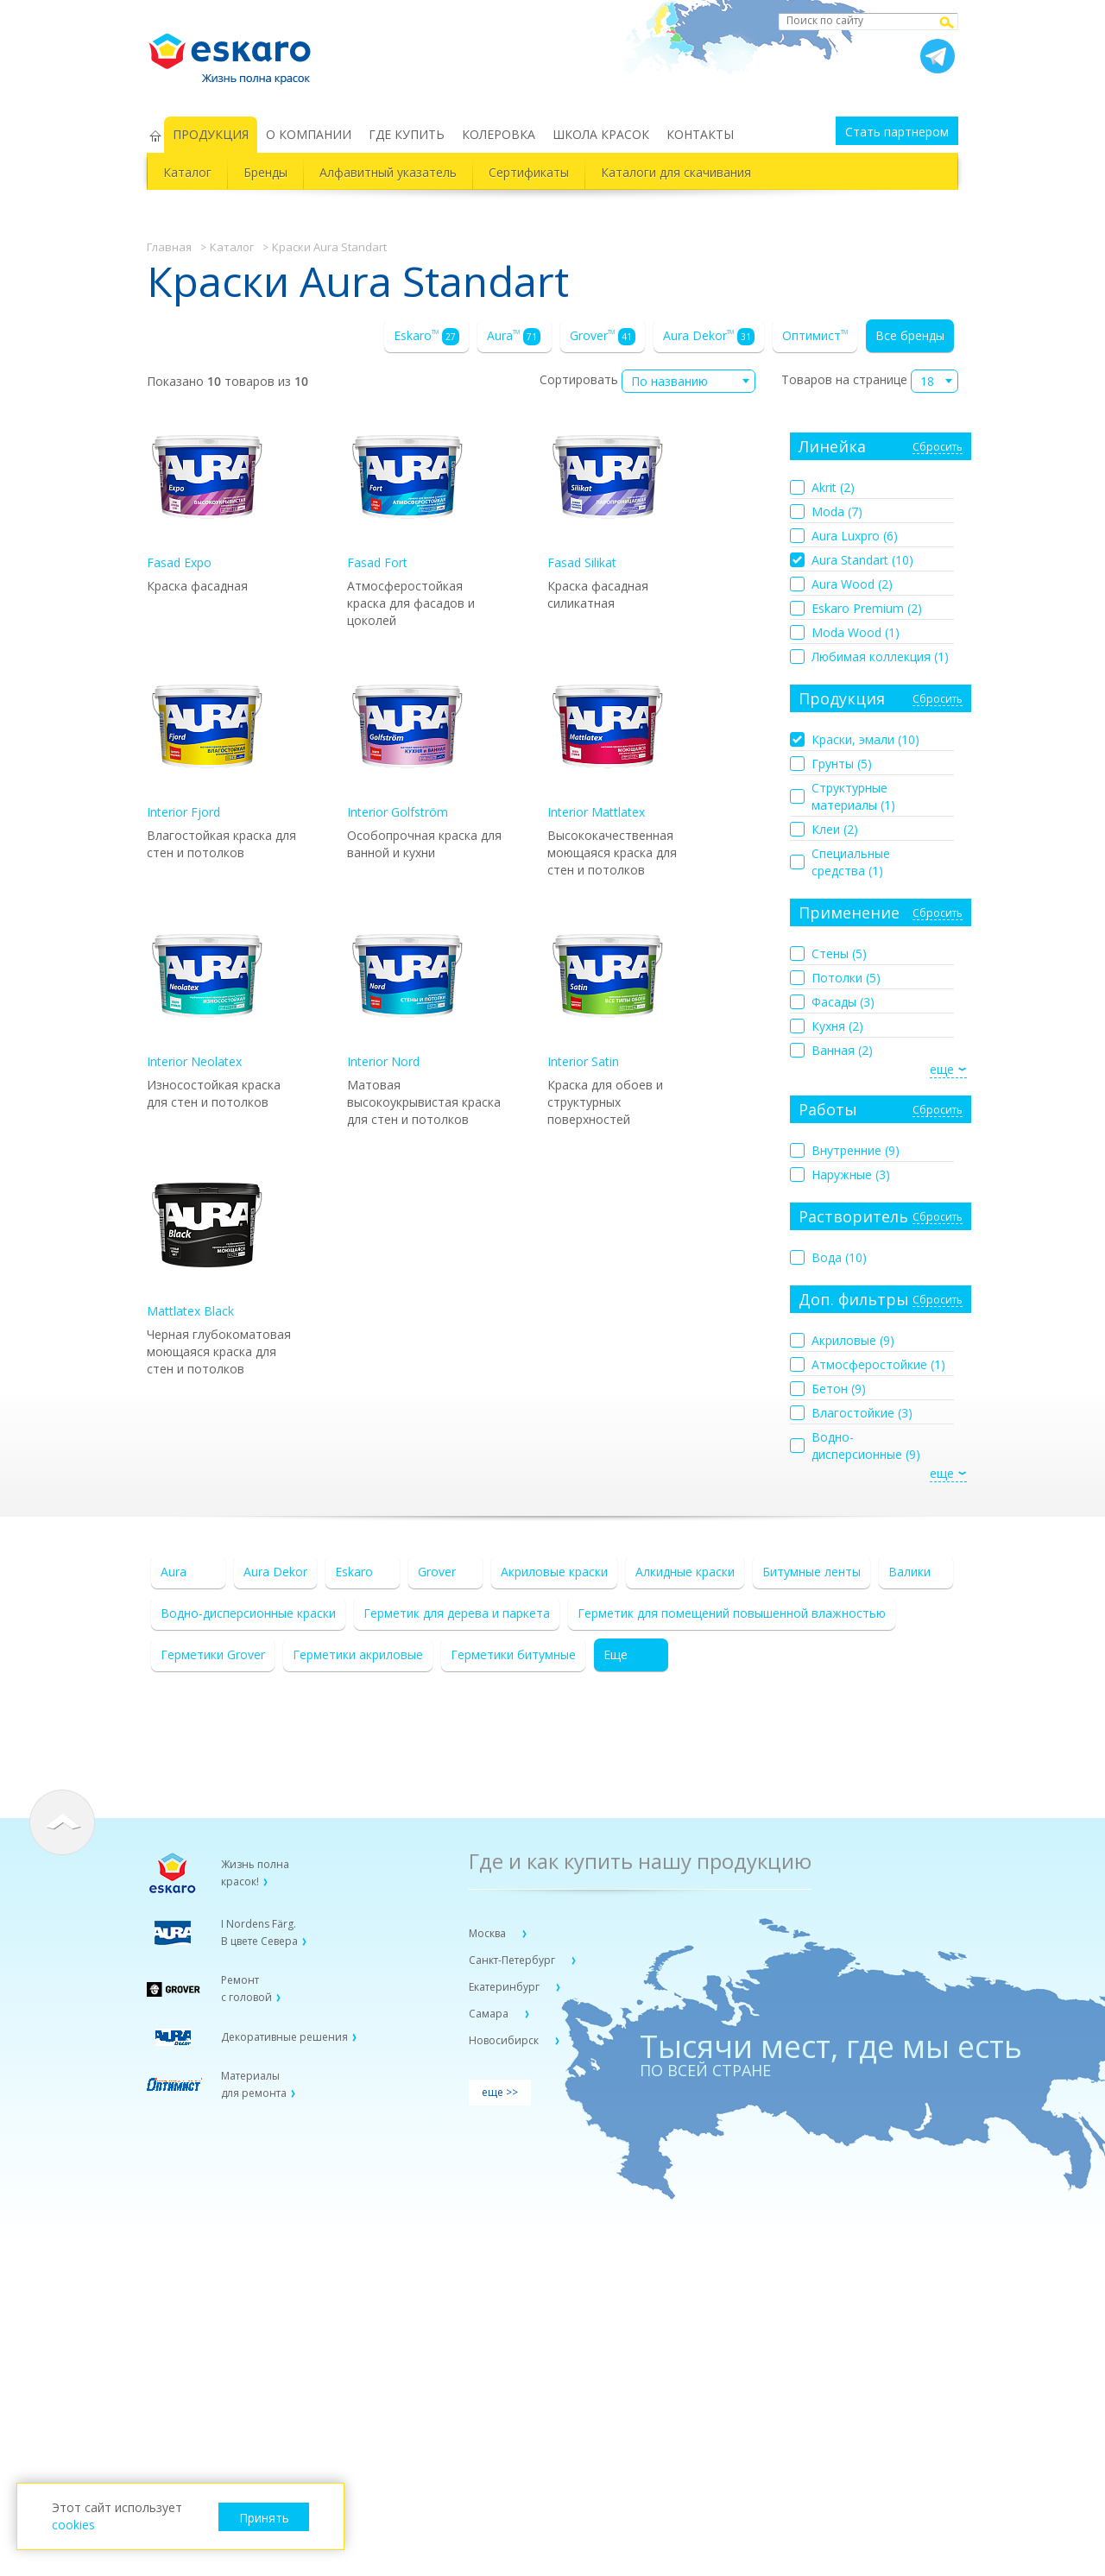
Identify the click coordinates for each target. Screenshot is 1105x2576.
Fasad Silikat (607, 493)
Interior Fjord (207, 743)
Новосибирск (505, 2040)
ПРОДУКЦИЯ (211, 134)
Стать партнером (897, 131)
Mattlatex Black (207, 1242)
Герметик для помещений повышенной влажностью (732, 1613)
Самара (490, 2013)
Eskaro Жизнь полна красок (238, 51)
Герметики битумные (513, 1654)
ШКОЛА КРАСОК (600, 134)
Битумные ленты (811, 1571)
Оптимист (815, 335)
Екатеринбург (505, 1986)
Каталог (187, 172)
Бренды (265, 172)
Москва (488, 1933)
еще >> (500, 2092)
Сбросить (937, 447)
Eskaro (426, 336)
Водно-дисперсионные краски (248, 1613)
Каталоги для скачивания (676, 172)
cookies (73, 2524)
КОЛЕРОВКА (498, 134)
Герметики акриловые (358, 1654)
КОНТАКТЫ (700, 134)
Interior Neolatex (207, 992)
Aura (513, 336)
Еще (615, 1654)
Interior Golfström (407, 743)
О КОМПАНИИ (308, 134)
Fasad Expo (207, 493)
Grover (602, 336)
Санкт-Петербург (513, 1960)
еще (942, 1069)
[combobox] (688, 381)
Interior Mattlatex (607, 743)
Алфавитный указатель (388, 172)
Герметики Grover (213, 1654)
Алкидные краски (685, 1571)
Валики (909, 1571)
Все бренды (909, 335)
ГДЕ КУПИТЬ (407, 134)
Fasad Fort (407, 493)
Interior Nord (407, 992)
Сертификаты (529, 172)
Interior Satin (607, 992)
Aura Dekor (709, 336)
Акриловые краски (554, 1571)
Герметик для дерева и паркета (456, 1613)
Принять (264, 2518)
